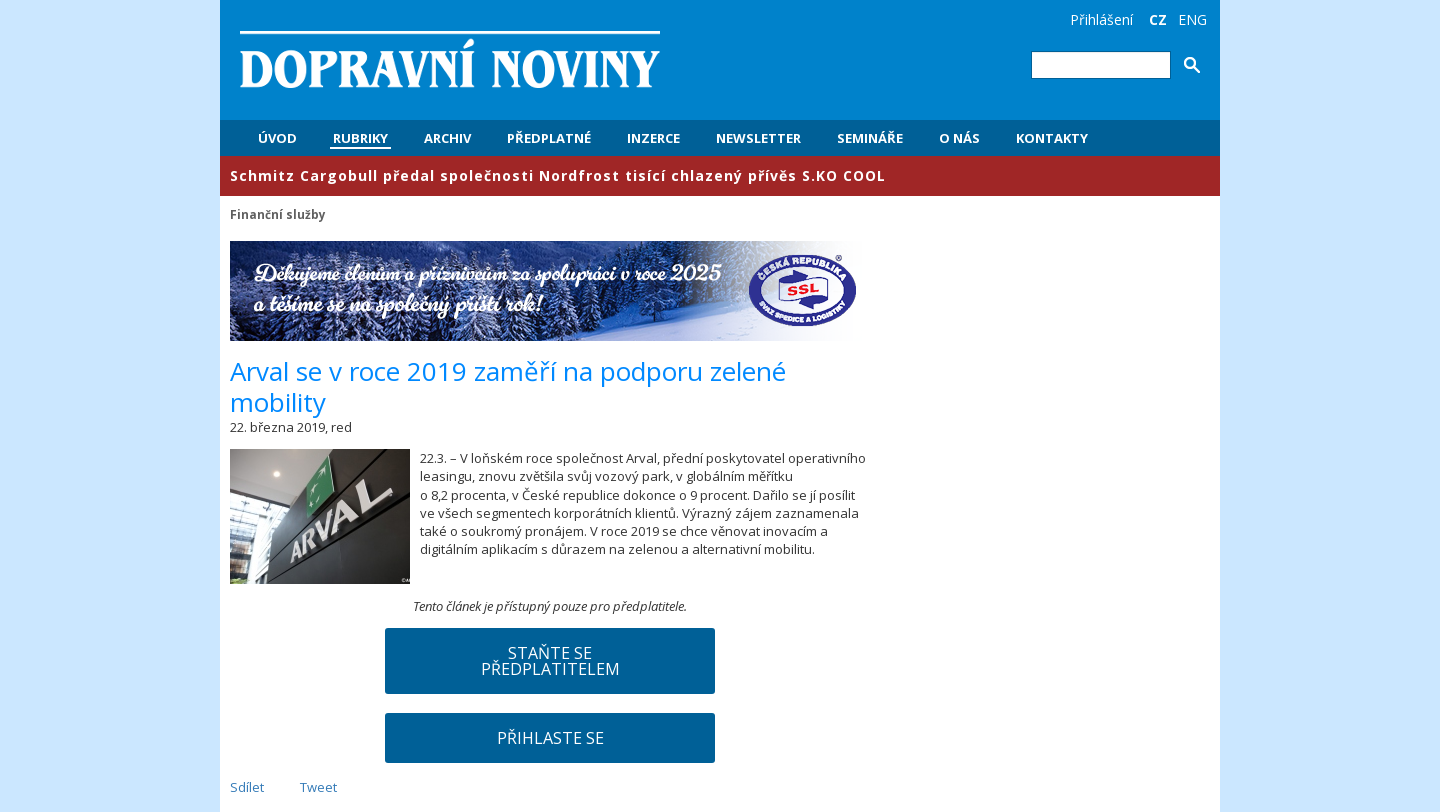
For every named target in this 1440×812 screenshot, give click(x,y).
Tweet (318, 787)
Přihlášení (1101, 19)
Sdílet (247, 787)
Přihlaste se (550, 738)
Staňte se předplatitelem (550, 661)
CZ (1158, 19)
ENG (1192, 19)
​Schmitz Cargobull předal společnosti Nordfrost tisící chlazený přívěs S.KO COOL (558, 175)
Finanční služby (278, 214)
